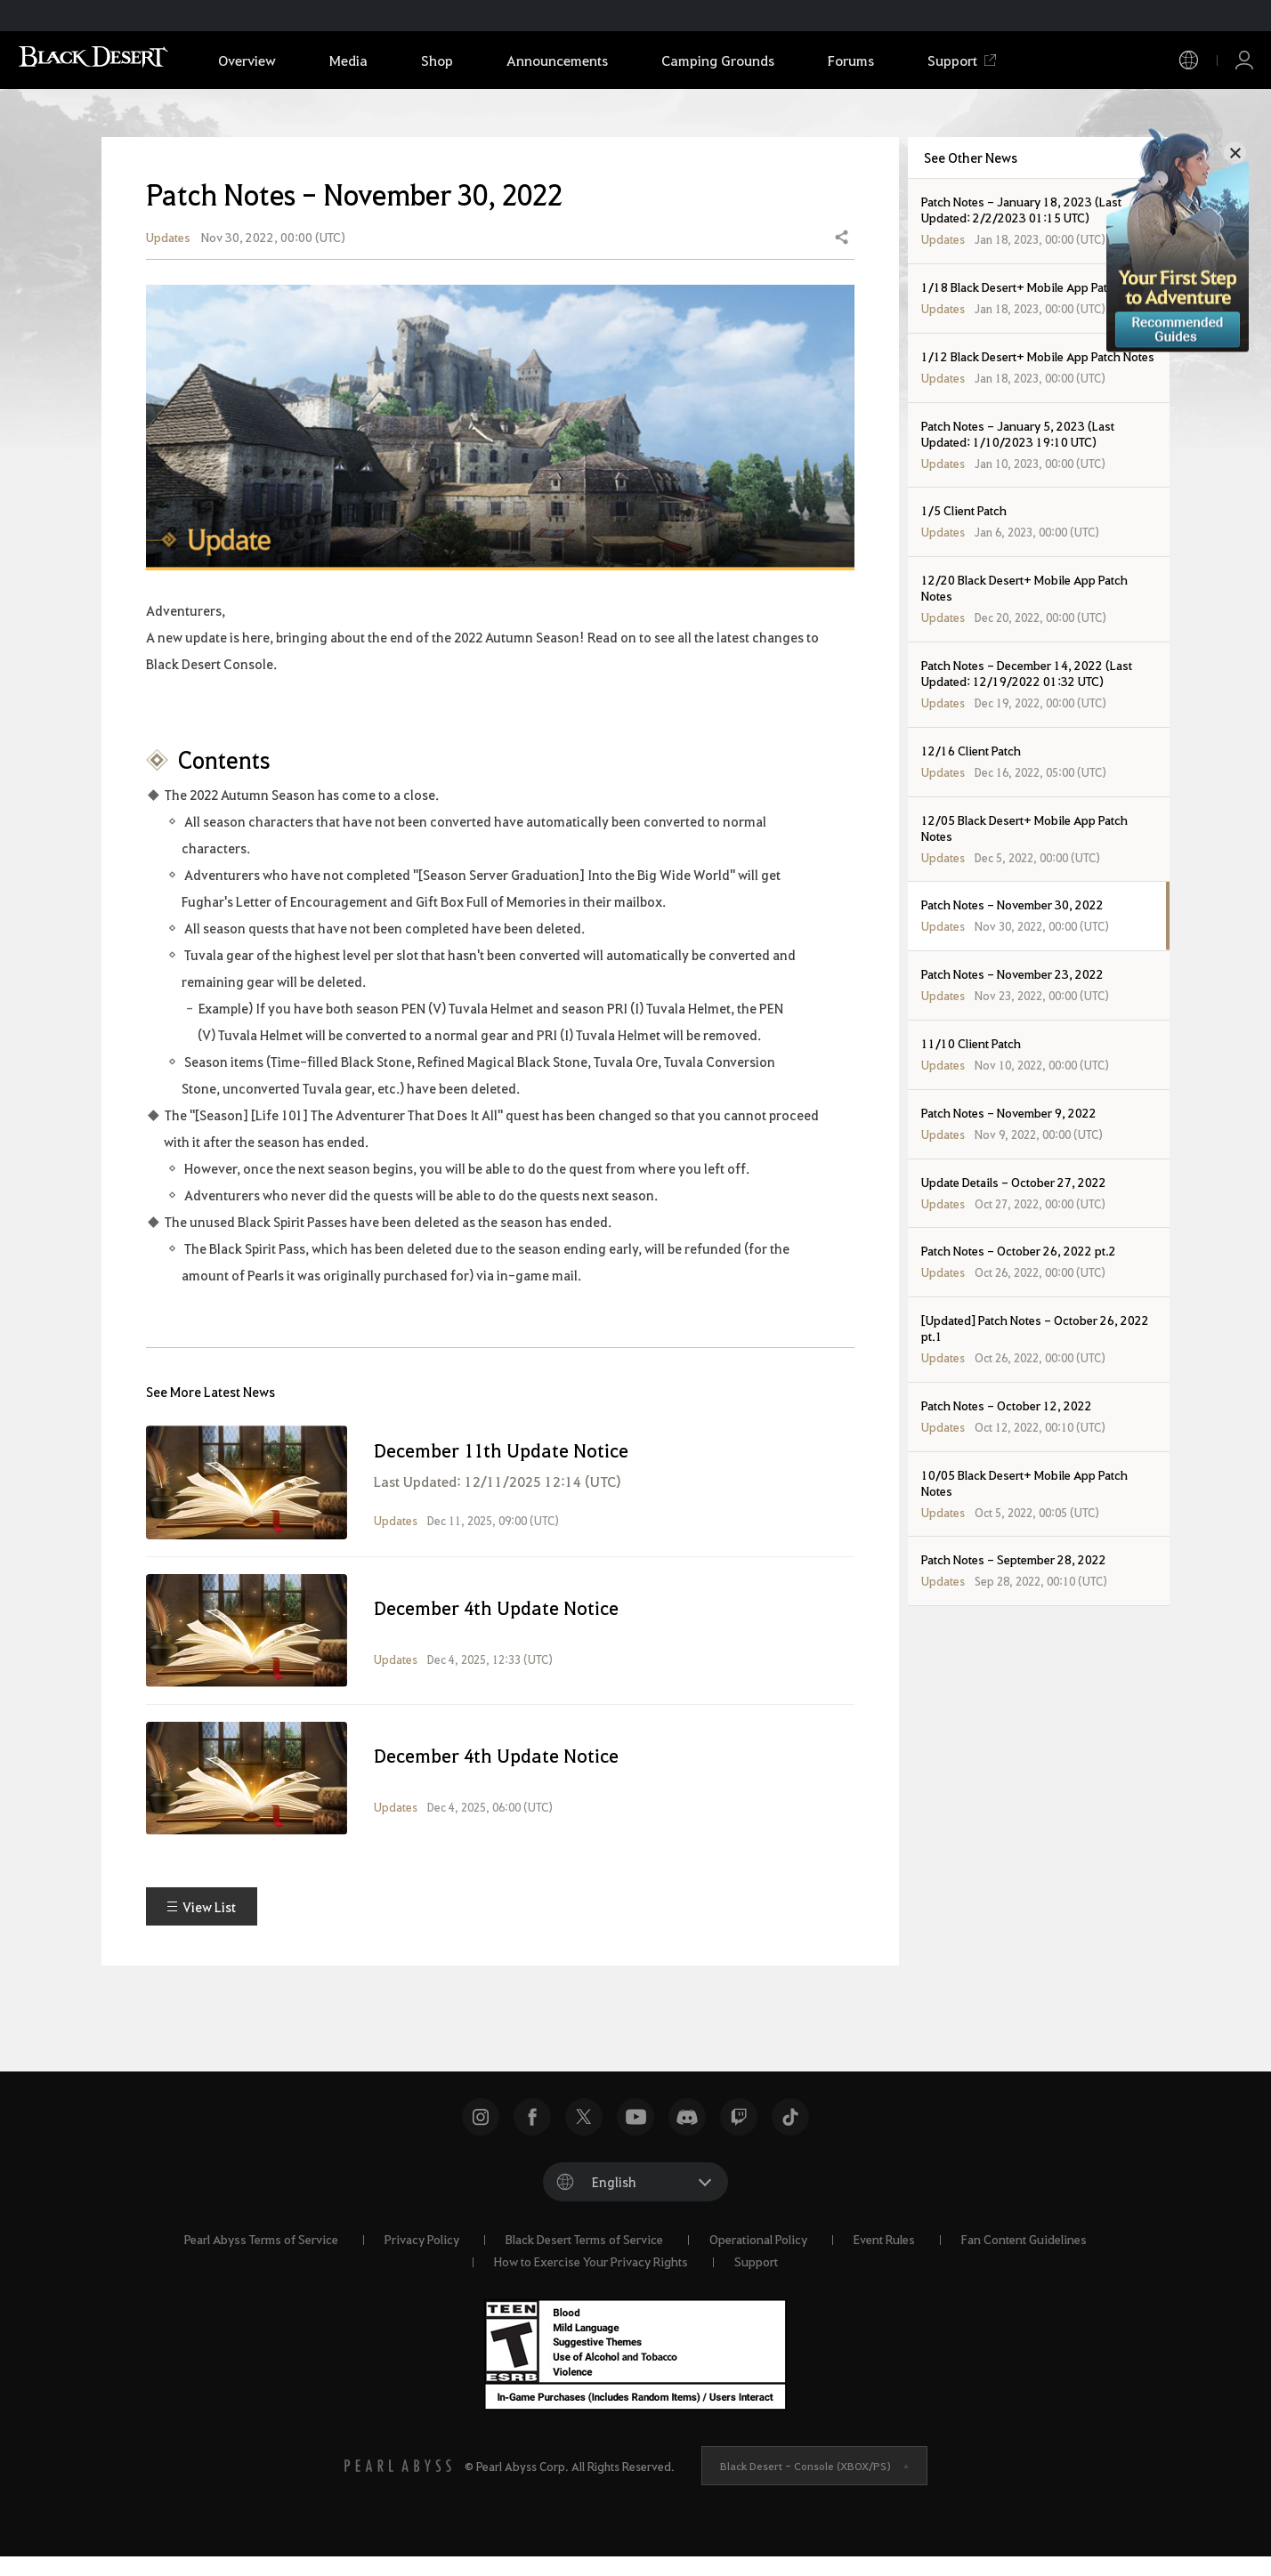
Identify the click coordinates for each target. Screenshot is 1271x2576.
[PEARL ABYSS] (397, 2484)
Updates (168, 246)
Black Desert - (805, 2484)
